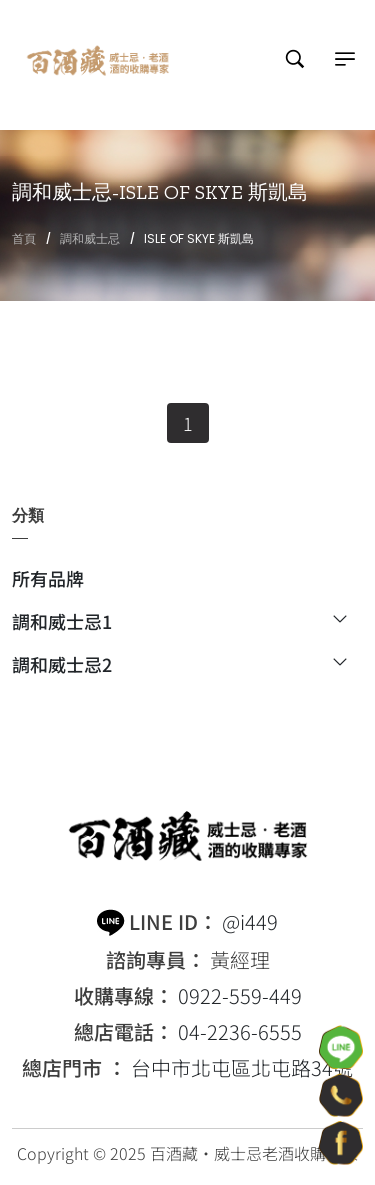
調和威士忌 (90, 238)
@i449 (250, 922)
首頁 (24, 238)
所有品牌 (48, 580)
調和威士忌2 (179, 664)
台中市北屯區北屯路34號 (242, 1068)
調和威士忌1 (179, 623)
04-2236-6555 (240, 1032)
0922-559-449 (240, 996)
